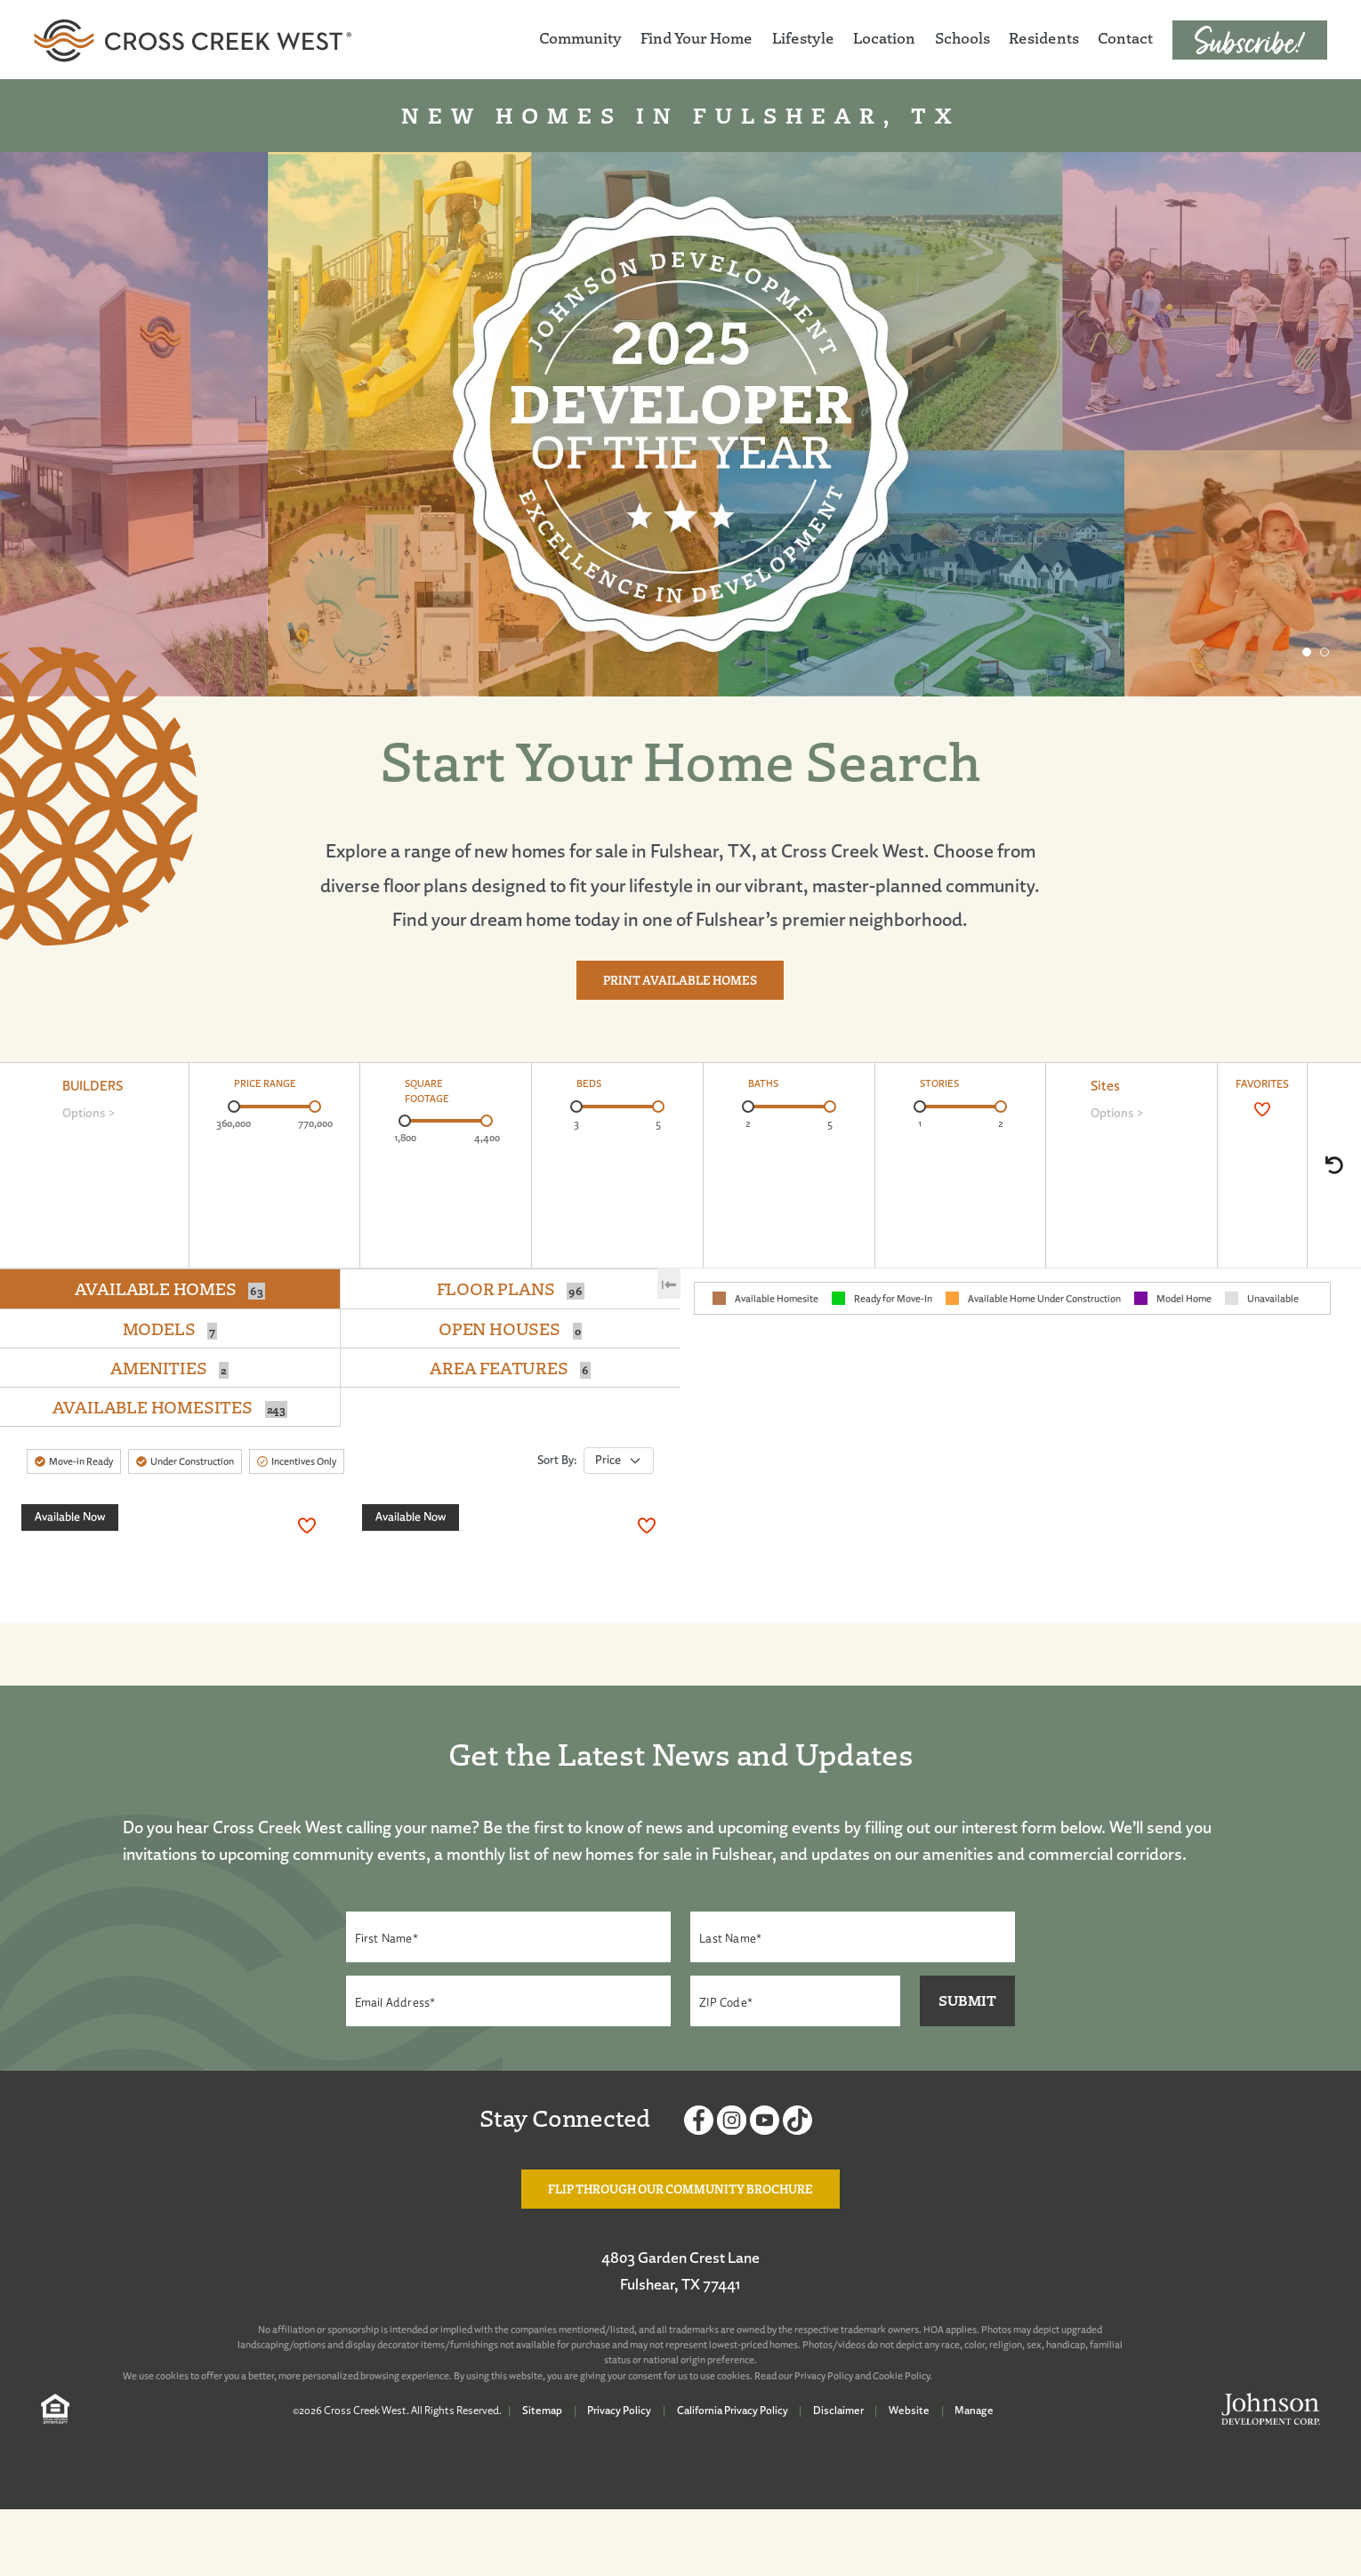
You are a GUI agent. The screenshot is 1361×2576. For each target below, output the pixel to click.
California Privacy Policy (732, 2410)
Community (580, 37)
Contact (1125, 37)
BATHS (763, 1083)
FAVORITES (1262, 1084)
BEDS (588, 1083)
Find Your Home (696, 37)
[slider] (234, 1106)
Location (884, 37)
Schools (962, 37)
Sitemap (542, 2410)
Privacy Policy (823, 2376)
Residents (1044, 37)
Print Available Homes (680, 988)
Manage (974, 2410)
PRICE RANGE (265, 1083)
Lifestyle (803, 37)
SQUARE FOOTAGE (427, 1091)
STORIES (939, 1083)
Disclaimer (838, 2410)
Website (909, 2410)
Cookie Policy (901, 2376)
